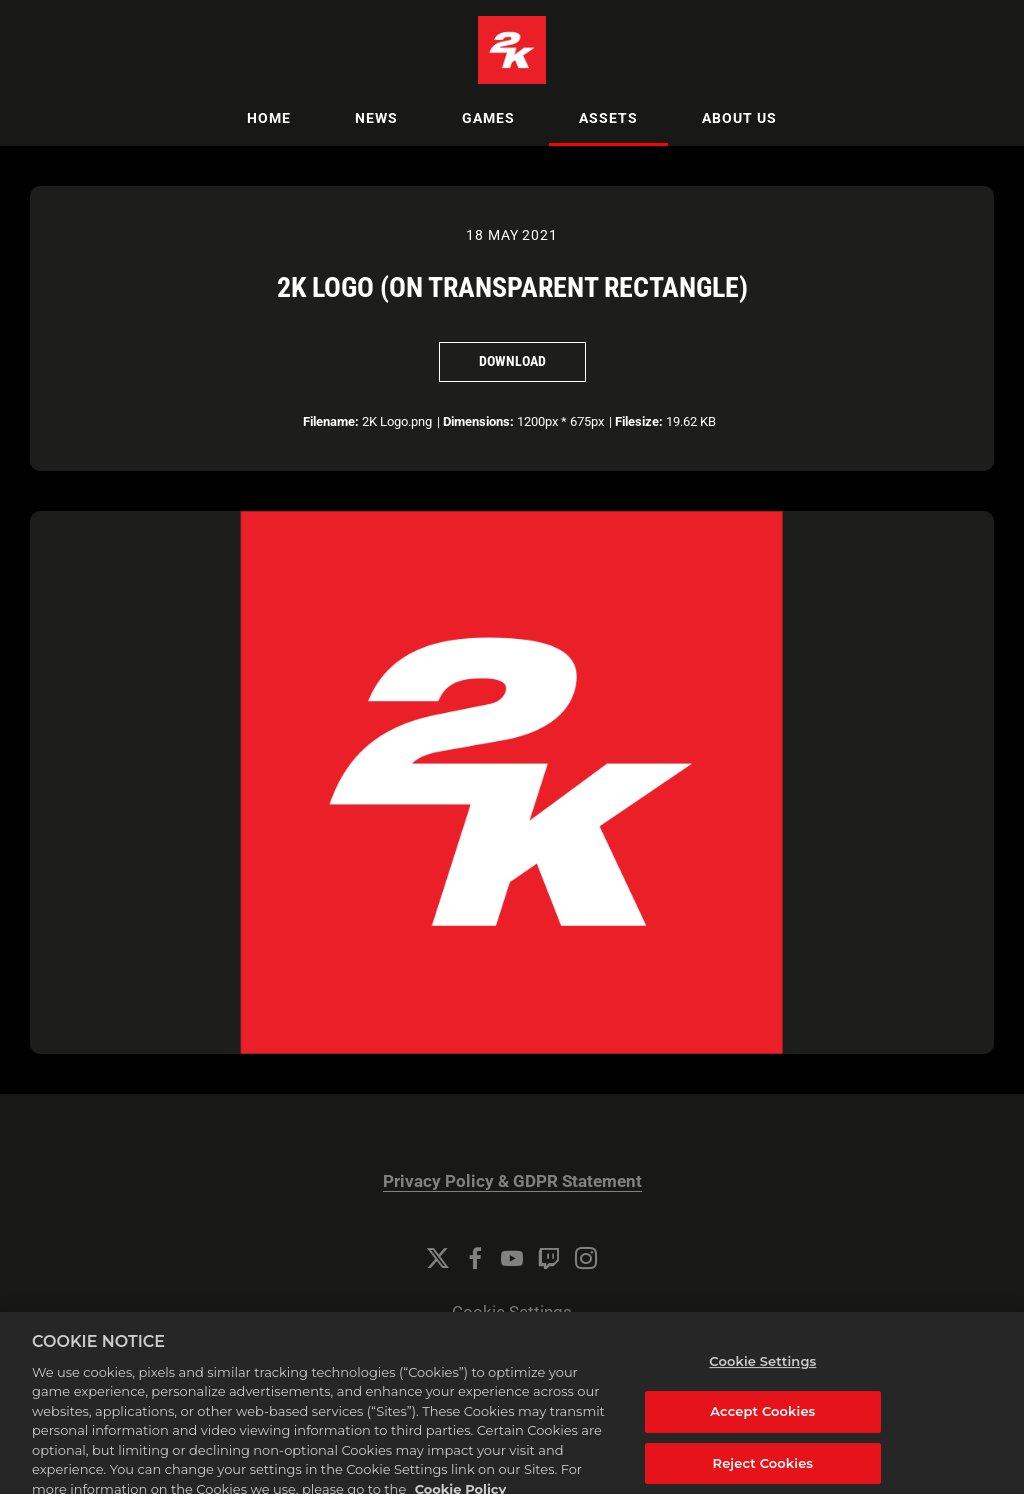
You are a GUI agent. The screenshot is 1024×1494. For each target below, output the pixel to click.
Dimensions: (478, 421)
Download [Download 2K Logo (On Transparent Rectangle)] (512, 361)
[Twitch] (549, 1258)
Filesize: (639, 421)
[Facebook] (475, 1258)
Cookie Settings (512, 1312)
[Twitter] (438, 1258)
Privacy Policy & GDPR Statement (512, 1181)
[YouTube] (512, 1258)
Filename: (331, 421)
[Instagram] (586, 1258)
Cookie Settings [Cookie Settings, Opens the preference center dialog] (762, 1375)
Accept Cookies (762, 1425)
